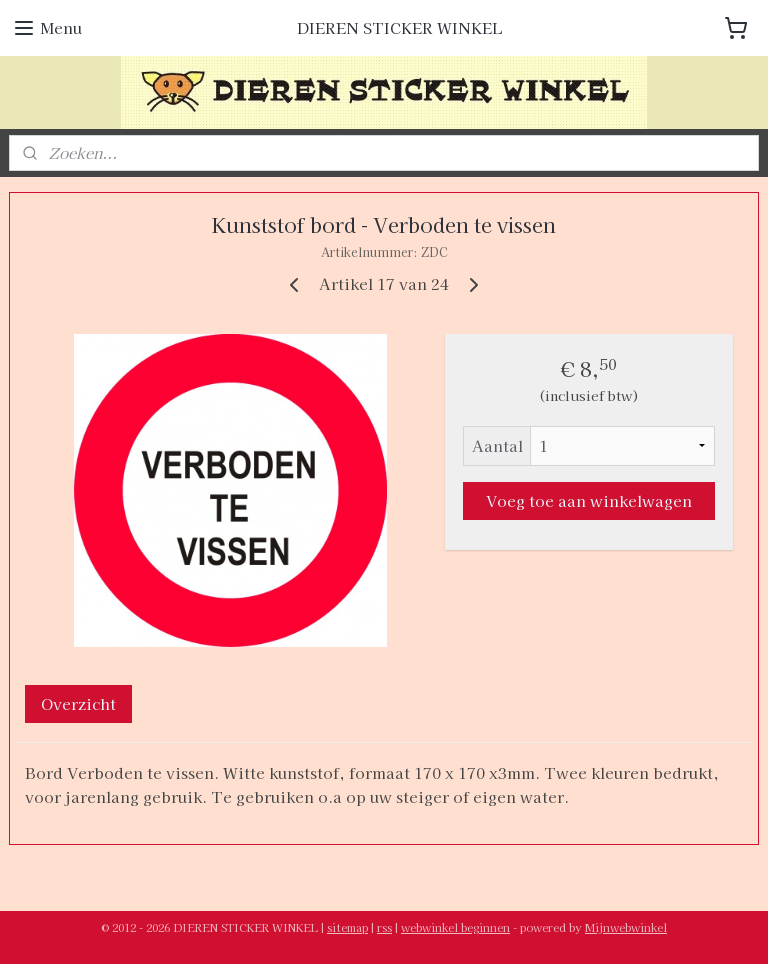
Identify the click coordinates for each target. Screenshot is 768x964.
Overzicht (78, 703)
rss (384, 927)
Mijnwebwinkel (626, 927)
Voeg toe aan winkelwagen (589, 500)
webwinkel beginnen (455, 927)
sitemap (347, 927)
